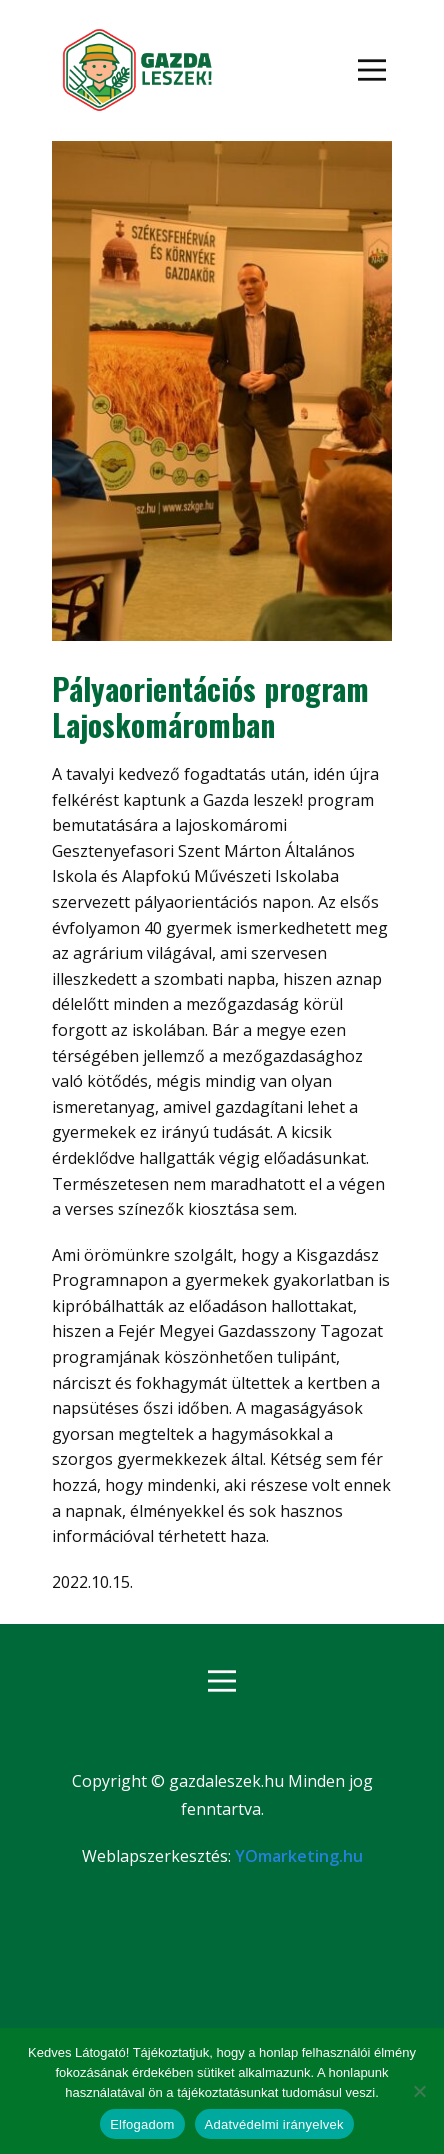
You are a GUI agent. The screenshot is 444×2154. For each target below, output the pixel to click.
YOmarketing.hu (299, 1856)
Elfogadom (142, 2124)
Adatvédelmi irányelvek (274, 2124)
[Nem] (419, 2091)
